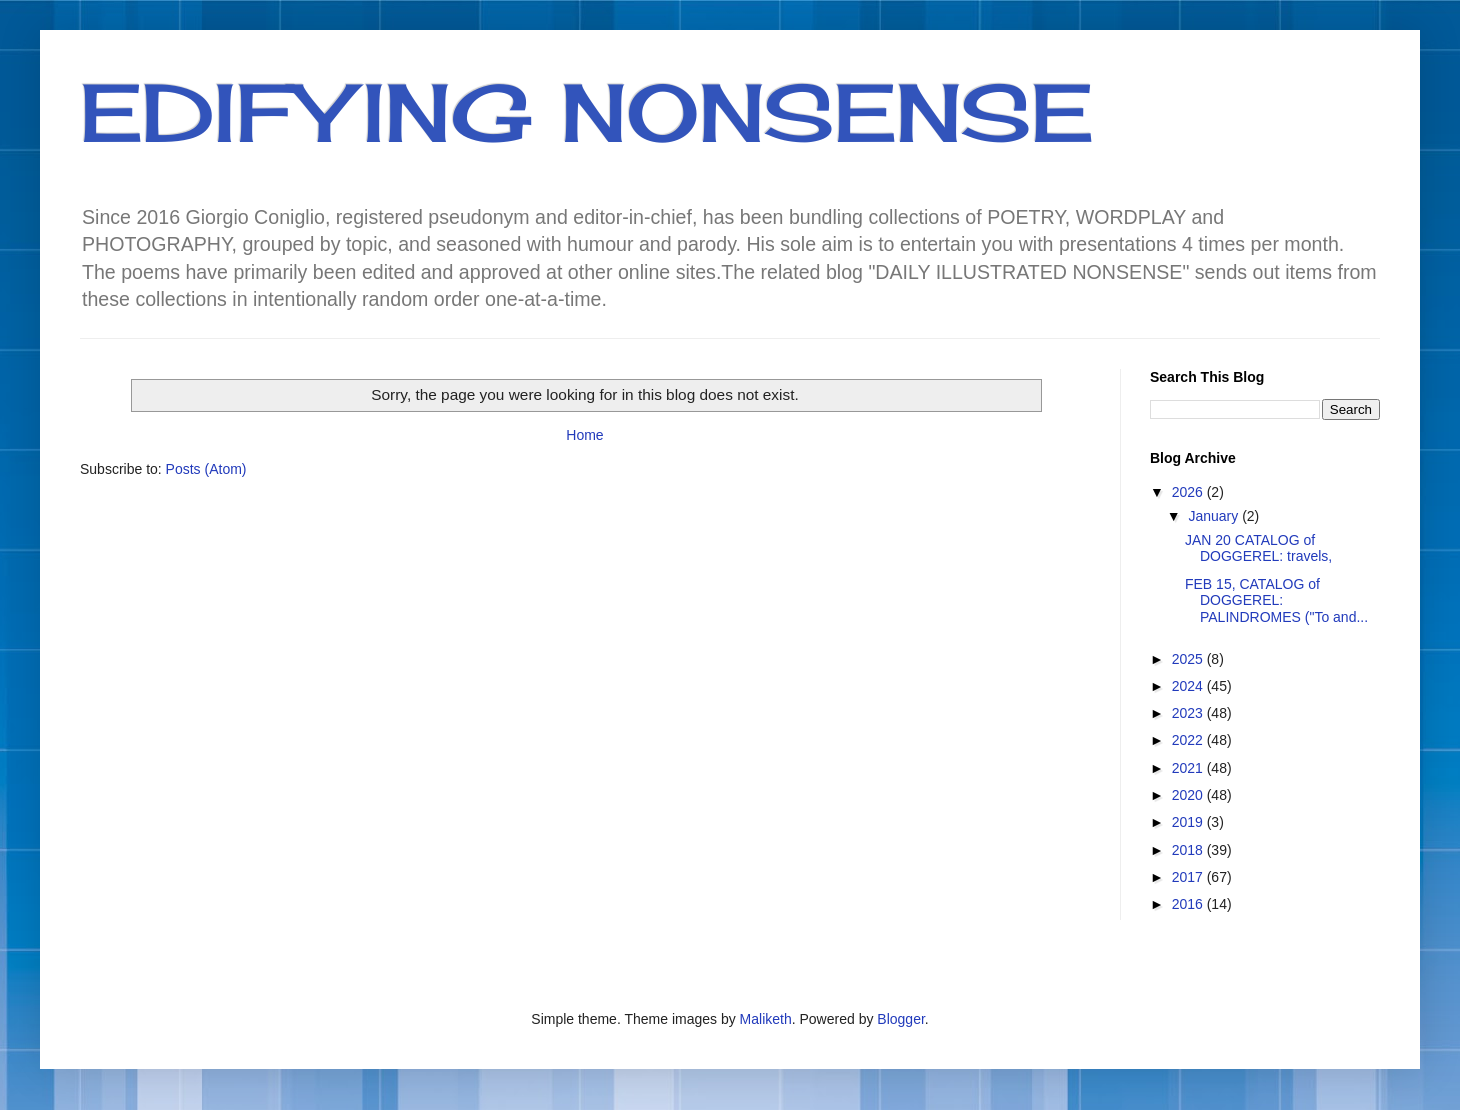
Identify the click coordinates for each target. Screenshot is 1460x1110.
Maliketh (766, 1019)
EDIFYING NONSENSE (586, 112)
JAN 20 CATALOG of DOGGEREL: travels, (1258, 548)
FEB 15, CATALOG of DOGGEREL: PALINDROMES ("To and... (1276, 601)
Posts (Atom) (206, 469)
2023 (1189, 713)
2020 (1189, 795)
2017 (1189, 877)
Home (584, 435)
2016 (1189, 904)
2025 (1189, 659)
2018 (1189, 850)
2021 (1189, 768)
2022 (1189, 740)
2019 (1189, 822)
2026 (1189, 492)
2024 (1189, 686)
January (1215, 516)
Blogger (900, 1019)
